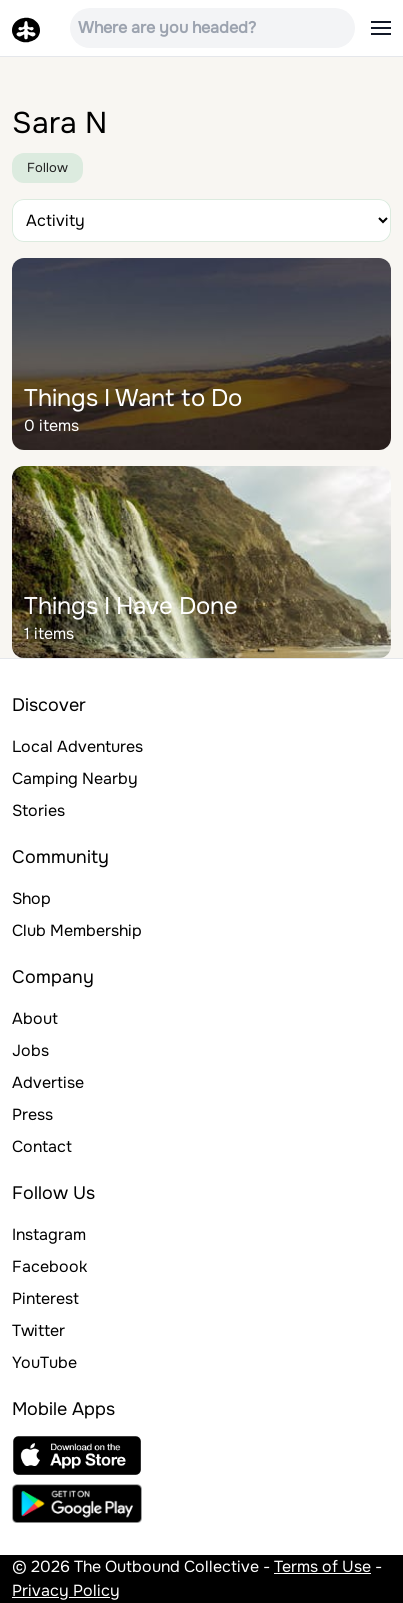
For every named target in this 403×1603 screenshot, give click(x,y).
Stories (38, 810)
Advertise (48, 1082)
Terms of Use (322, 1566)
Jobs (30, 1050)
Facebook (49, 1266)
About (35, 1018)
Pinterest (45, 1298)
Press (32, 1114)
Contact (42, 1146)
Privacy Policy (66, 1590)
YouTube (44, 1362)
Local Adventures (77, 746)
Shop (31, 898)
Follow (47, 167)
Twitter (38, 1330)
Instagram (49, 1234)
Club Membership (77, 930)
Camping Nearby (75, 778)
